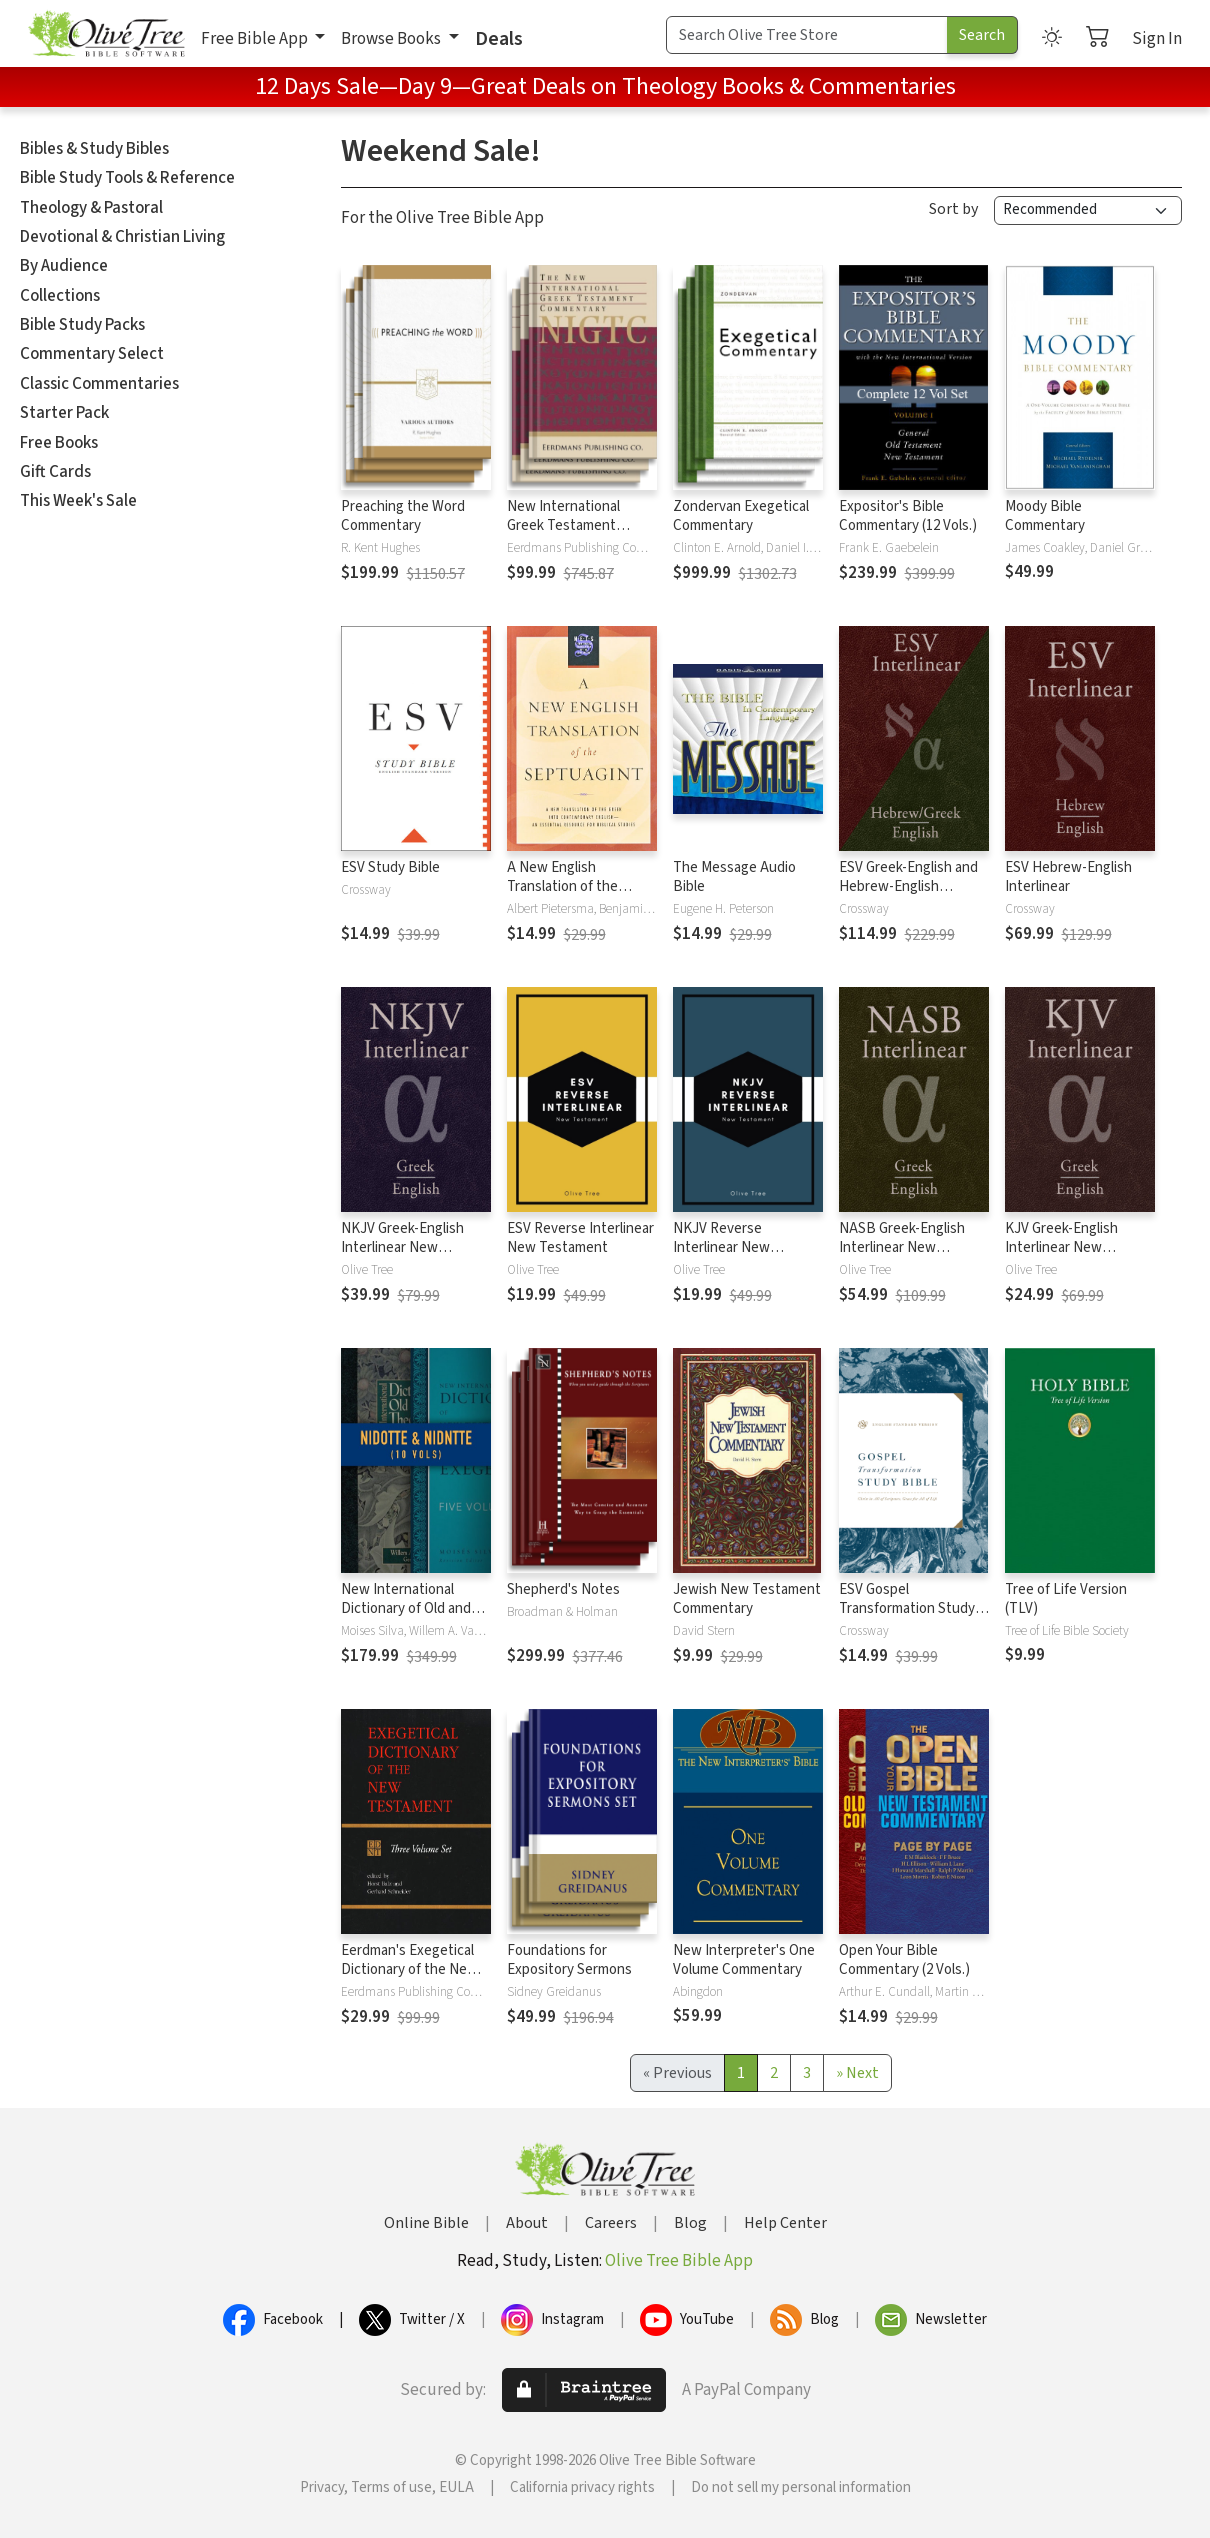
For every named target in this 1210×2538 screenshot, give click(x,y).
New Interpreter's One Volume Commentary (744, 1960)
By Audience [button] (64, 266)
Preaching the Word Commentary (403, 516)
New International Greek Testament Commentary (563, 525)
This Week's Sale (78, 501)
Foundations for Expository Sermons (569, 1960)
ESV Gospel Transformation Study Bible (907, 1608)
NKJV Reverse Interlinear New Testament (721, 1247)
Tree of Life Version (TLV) (1066, 1599)
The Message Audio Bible (734, 877)
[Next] (857, 2073)
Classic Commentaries (99, 384)
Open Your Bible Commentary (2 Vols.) (904, 1960)
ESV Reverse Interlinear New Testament (580, 1238)
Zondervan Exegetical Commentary (741, 516)
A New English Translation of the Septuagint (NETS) (565, 886)
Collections (60, 296)
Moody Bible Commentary (1045, 516)
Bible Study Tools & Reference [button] (127, 178)
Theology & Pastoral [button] (91, 208)
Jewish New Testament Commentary (747, 1599)
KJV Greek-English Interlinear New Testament (1061, 1247)
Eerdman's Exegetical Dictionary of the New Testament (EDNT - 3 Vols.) (409, 1979)
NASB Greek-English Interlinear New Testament (902, 1247)
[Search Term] (807, 35)
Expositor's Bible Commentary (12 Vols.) (908, 516)
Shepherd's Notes (563, 1589)
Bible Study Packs (82, 325)
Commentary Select (92, 354)
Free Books (59, 443)
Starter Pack (64, 413)
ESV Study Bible (390, 867)
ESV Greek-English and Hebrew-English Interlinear (908, 886)
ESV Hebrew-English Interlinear (1068, 877)
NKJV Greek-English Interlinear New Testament (402, 1247)
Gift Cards (55, 472)
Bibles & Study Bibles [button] (94, 149)
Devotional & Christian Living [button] (122, 237)
